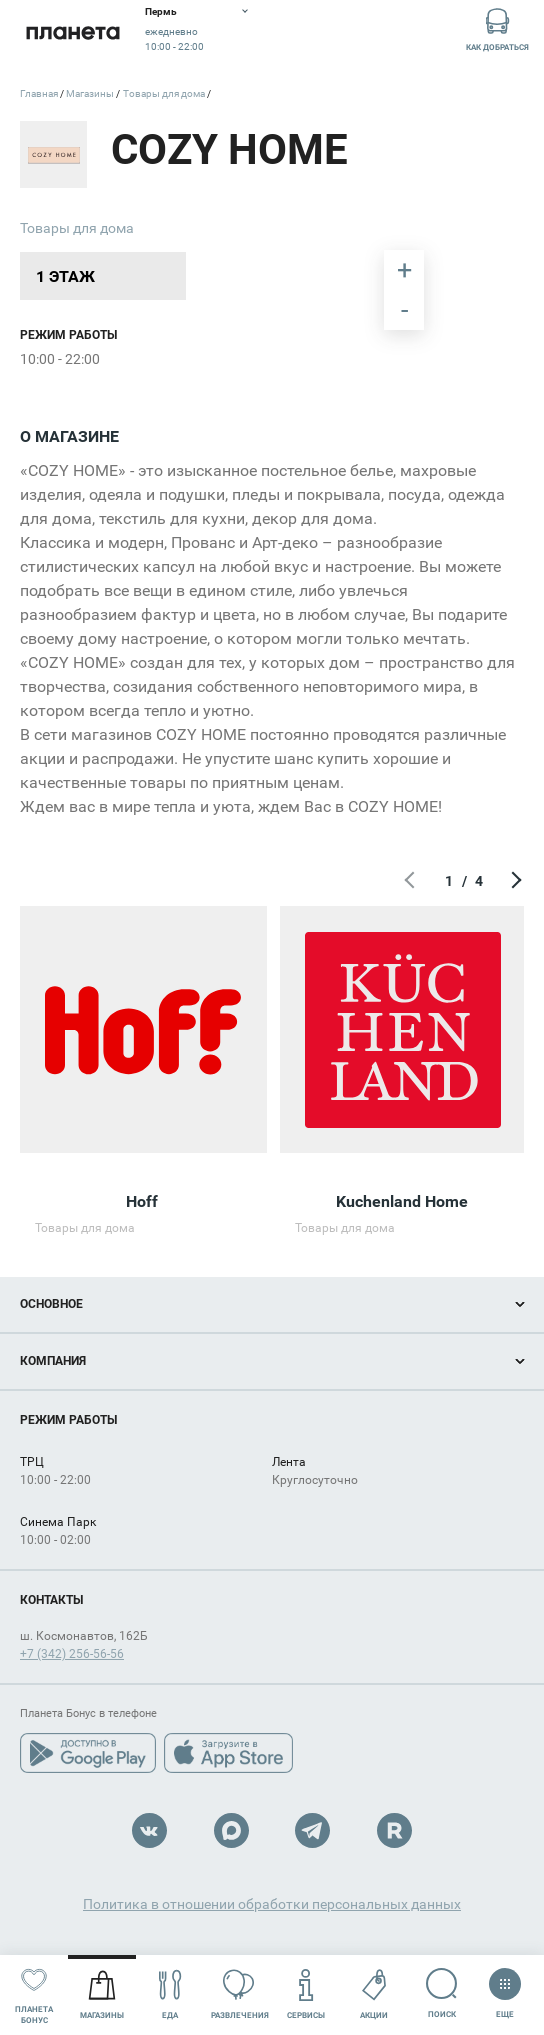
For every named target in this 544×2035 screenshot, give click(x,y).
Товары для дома (77, 228)
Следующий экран (514, 881)
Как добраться (497, 28)
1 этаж (65, 276)
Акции (374, 1994)
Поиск (442, 1993)
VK (149, 1830)
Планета (72, 32)
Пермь (161, 11)
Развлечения (240, 1994)
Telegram (312, 1830)
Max (231, 1830)
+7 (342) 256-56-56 (72, 1654)
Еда (170, 1994)
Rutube (394, 1830)
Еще (505, 1987)
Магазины (102, 1994)
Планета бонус (34, 1994)
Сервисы (306, 1994)
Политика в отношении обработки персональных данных (272, 1904)
